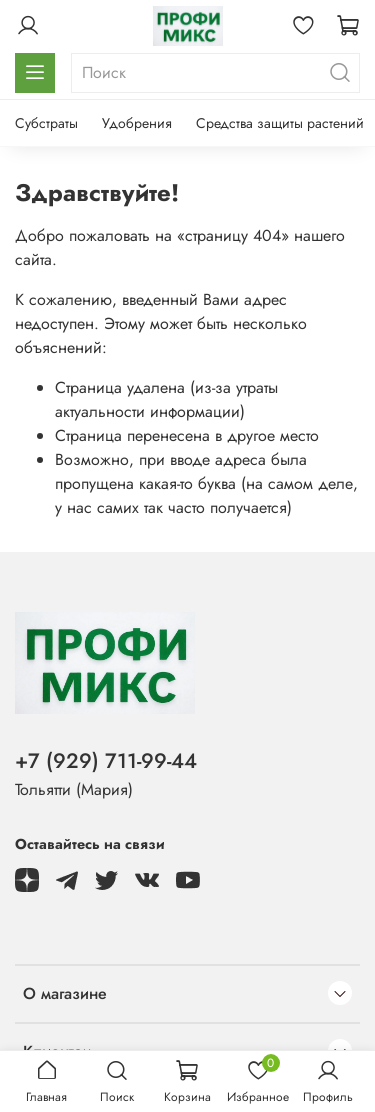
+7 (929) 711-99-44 (106, 761)
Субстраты (46, 123)
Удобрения (137, 123)
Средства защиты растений (280, 123)
